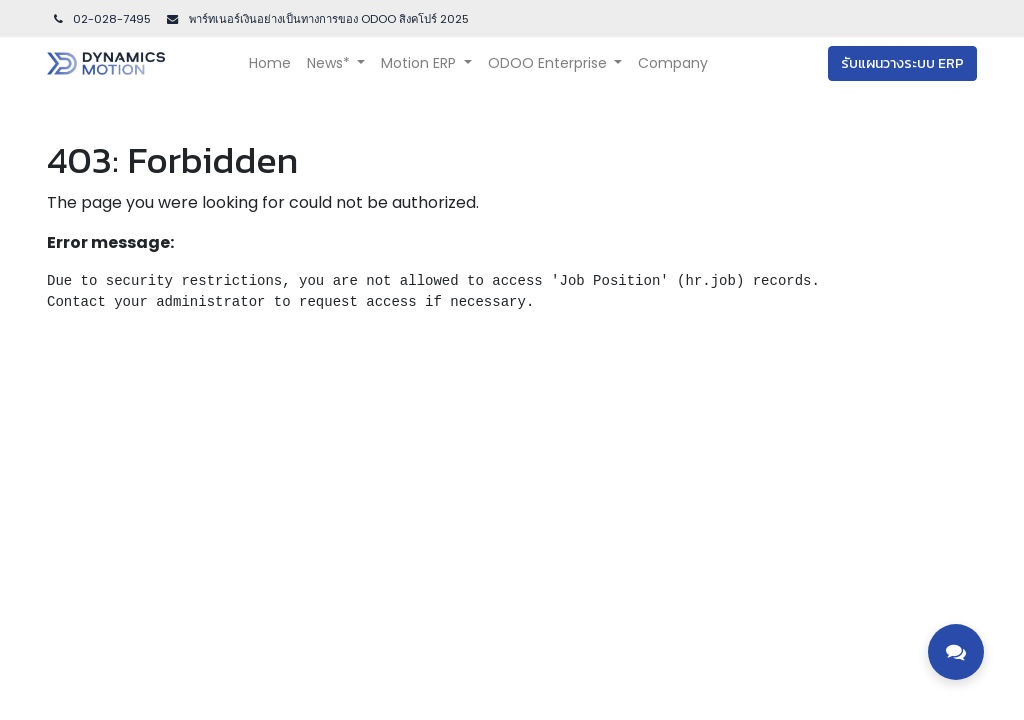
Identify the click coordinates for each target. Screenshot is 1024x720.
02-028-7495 (101, 19)
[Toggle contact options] (956, 652)
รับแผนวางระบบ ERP (902, 63)
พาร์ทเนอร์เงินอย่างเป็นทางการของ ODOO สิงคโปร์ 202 (324, 19)
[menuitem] (270, 63)
